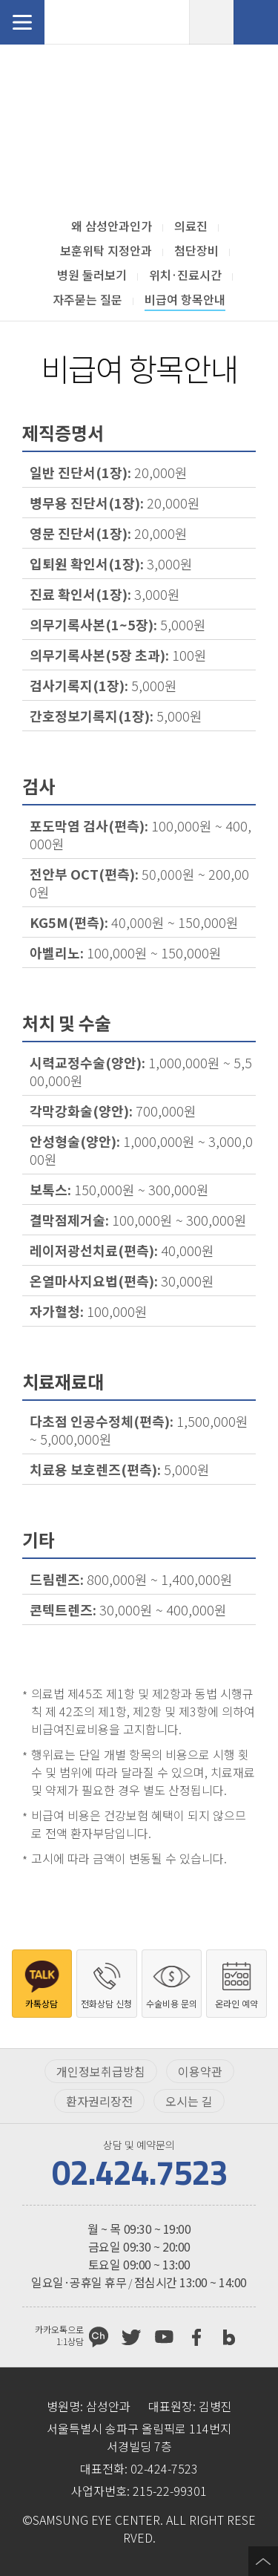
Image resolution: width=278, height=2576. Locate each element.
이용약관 (200, 2071)
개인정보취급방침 (100, 2071)
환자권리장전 (99, 2101)
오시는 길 (189, 2101)
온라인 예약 (211, 22)
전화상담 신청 (256, 22)
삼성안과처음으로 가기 (100, 22)
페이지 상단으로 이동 (263, 2561)
